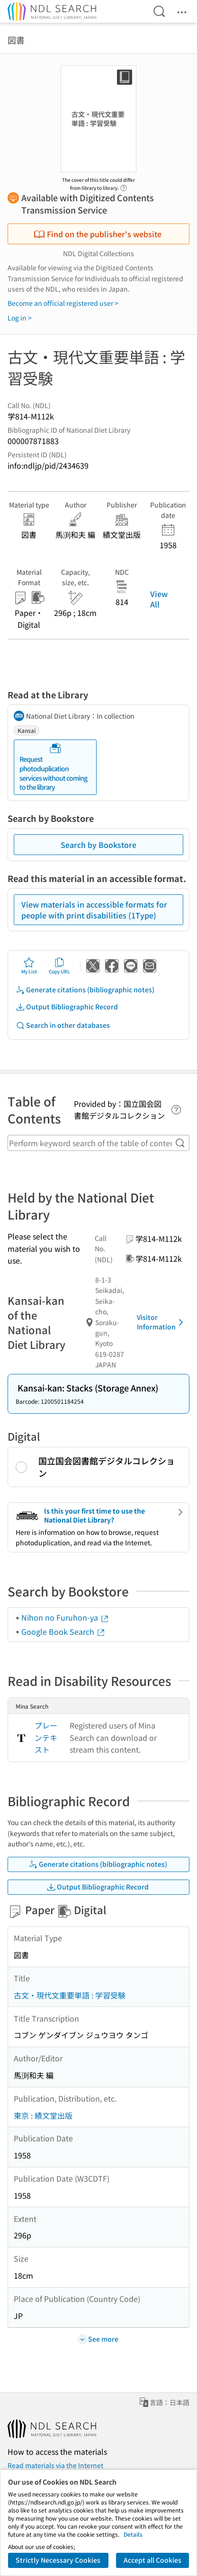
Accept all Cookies (152, 2560)
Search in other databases (63, 1025)
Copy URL (59, 966)
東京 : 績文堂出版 (43, 2115)
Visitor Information (162, 1321)
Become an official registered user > (63, 303)
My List (29, 966)
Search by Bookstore (98, 844)
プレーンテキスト (46, 1737)
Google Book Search (63, 1631)
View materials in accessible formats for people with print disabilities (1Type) (94, 909)
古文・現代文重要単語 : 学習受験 (69, 1995)
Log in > (20, 317)
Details (133, 2534)
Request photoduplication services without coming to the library (53, 767)
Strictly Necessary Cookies (58, 2560)
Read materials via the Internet (55, 2465)
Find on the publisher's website (97, 234)
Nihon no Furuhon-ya (65, 1617)
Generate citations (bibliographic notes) (85, 990)
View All (159, 599)
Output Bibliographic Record (67, 1007)
